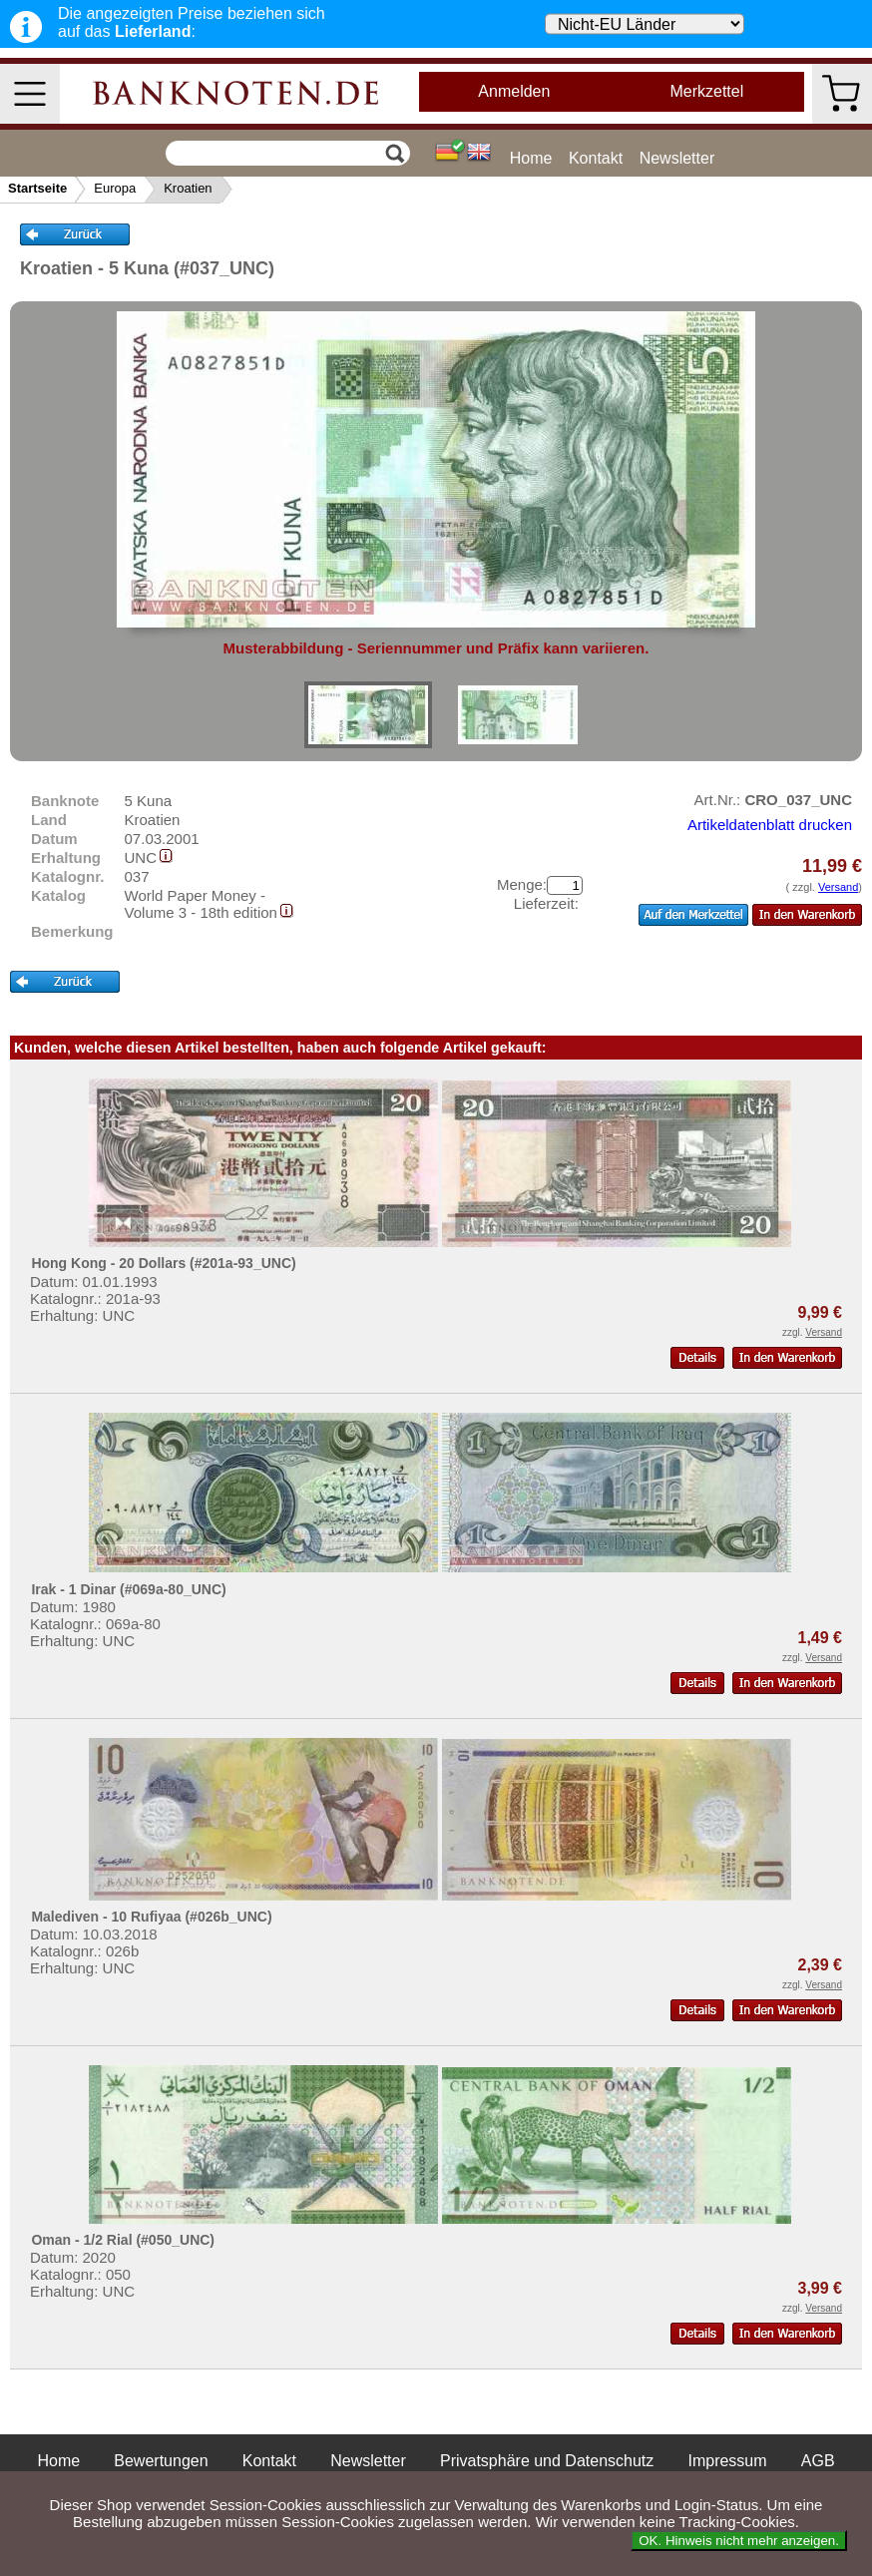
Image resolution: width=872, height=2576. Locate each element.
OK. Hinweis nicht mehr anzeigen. (739, 2540)
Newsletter (677, 158)
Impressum (726, 2460)
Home (531, 158)
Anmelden (514, 91)
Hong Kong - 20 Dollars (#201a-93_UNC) (163, 1263)
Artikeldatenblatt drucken (769, 824)
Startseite (37, 188)
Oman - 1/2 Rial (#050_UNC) (123, 2240)
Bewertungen (161, 2460)
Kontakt (596, 158)
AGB (818, 2460)
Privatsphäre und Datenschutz (547, 2460)
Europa (115, 188)
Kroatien (188, 188)
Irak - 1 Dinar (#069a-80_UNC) (128, 1589)
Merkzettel (706, 91)
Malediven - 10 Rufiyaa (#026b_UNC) (151, 1917)
